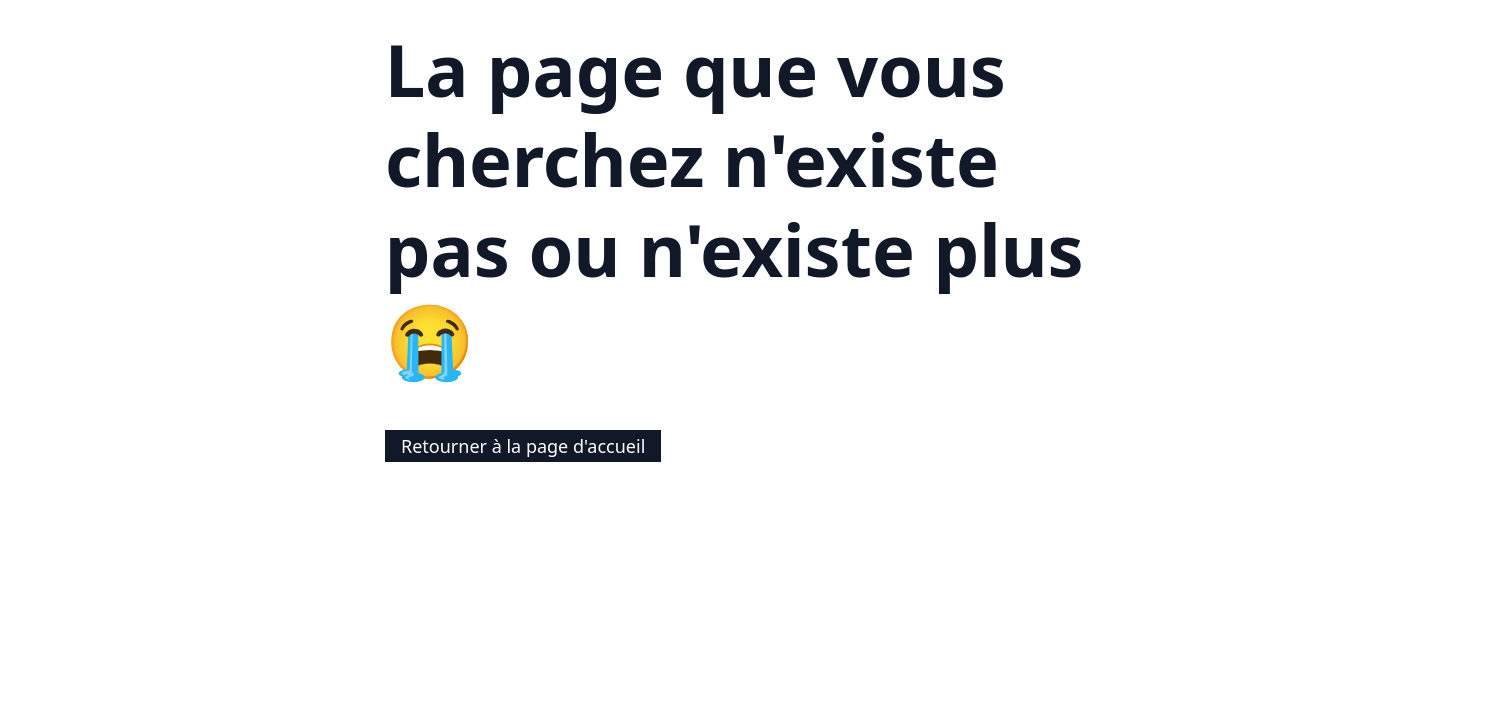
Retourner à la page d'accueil (523, 446)
